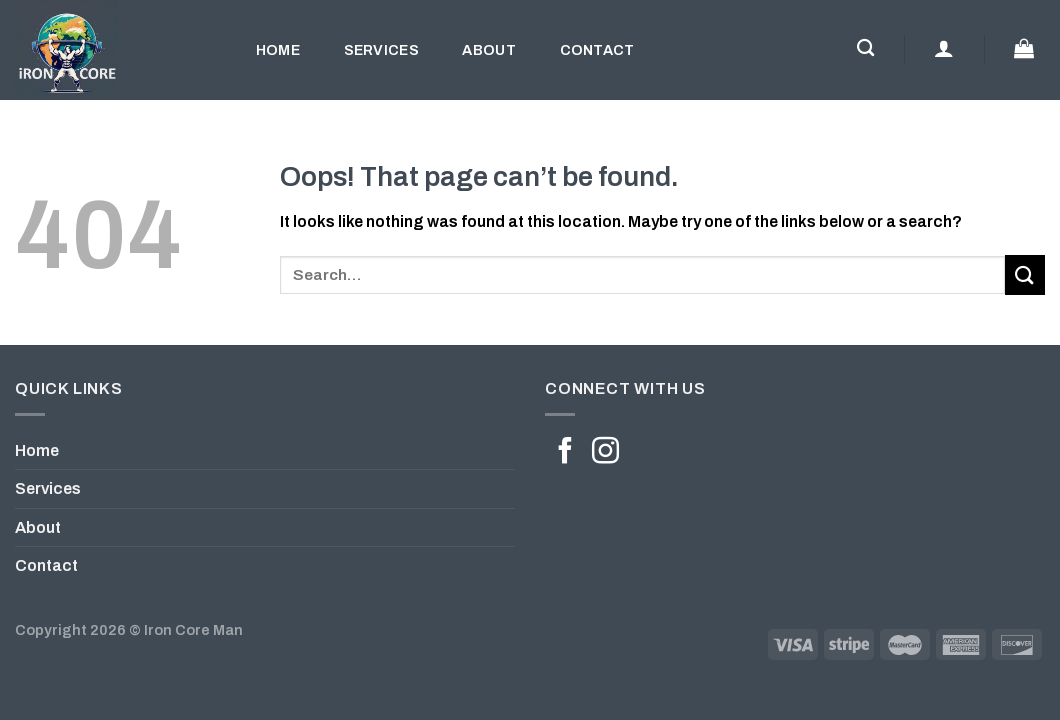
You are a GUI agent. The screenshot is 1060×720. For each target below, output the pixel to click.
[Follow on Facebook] (565, 453)
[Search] (865, 48)
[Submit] (1025, 274)
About (488, 50)
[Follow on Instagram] (605, 453)
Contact (597, 50)
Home (278, 50)
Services (381, 50)
